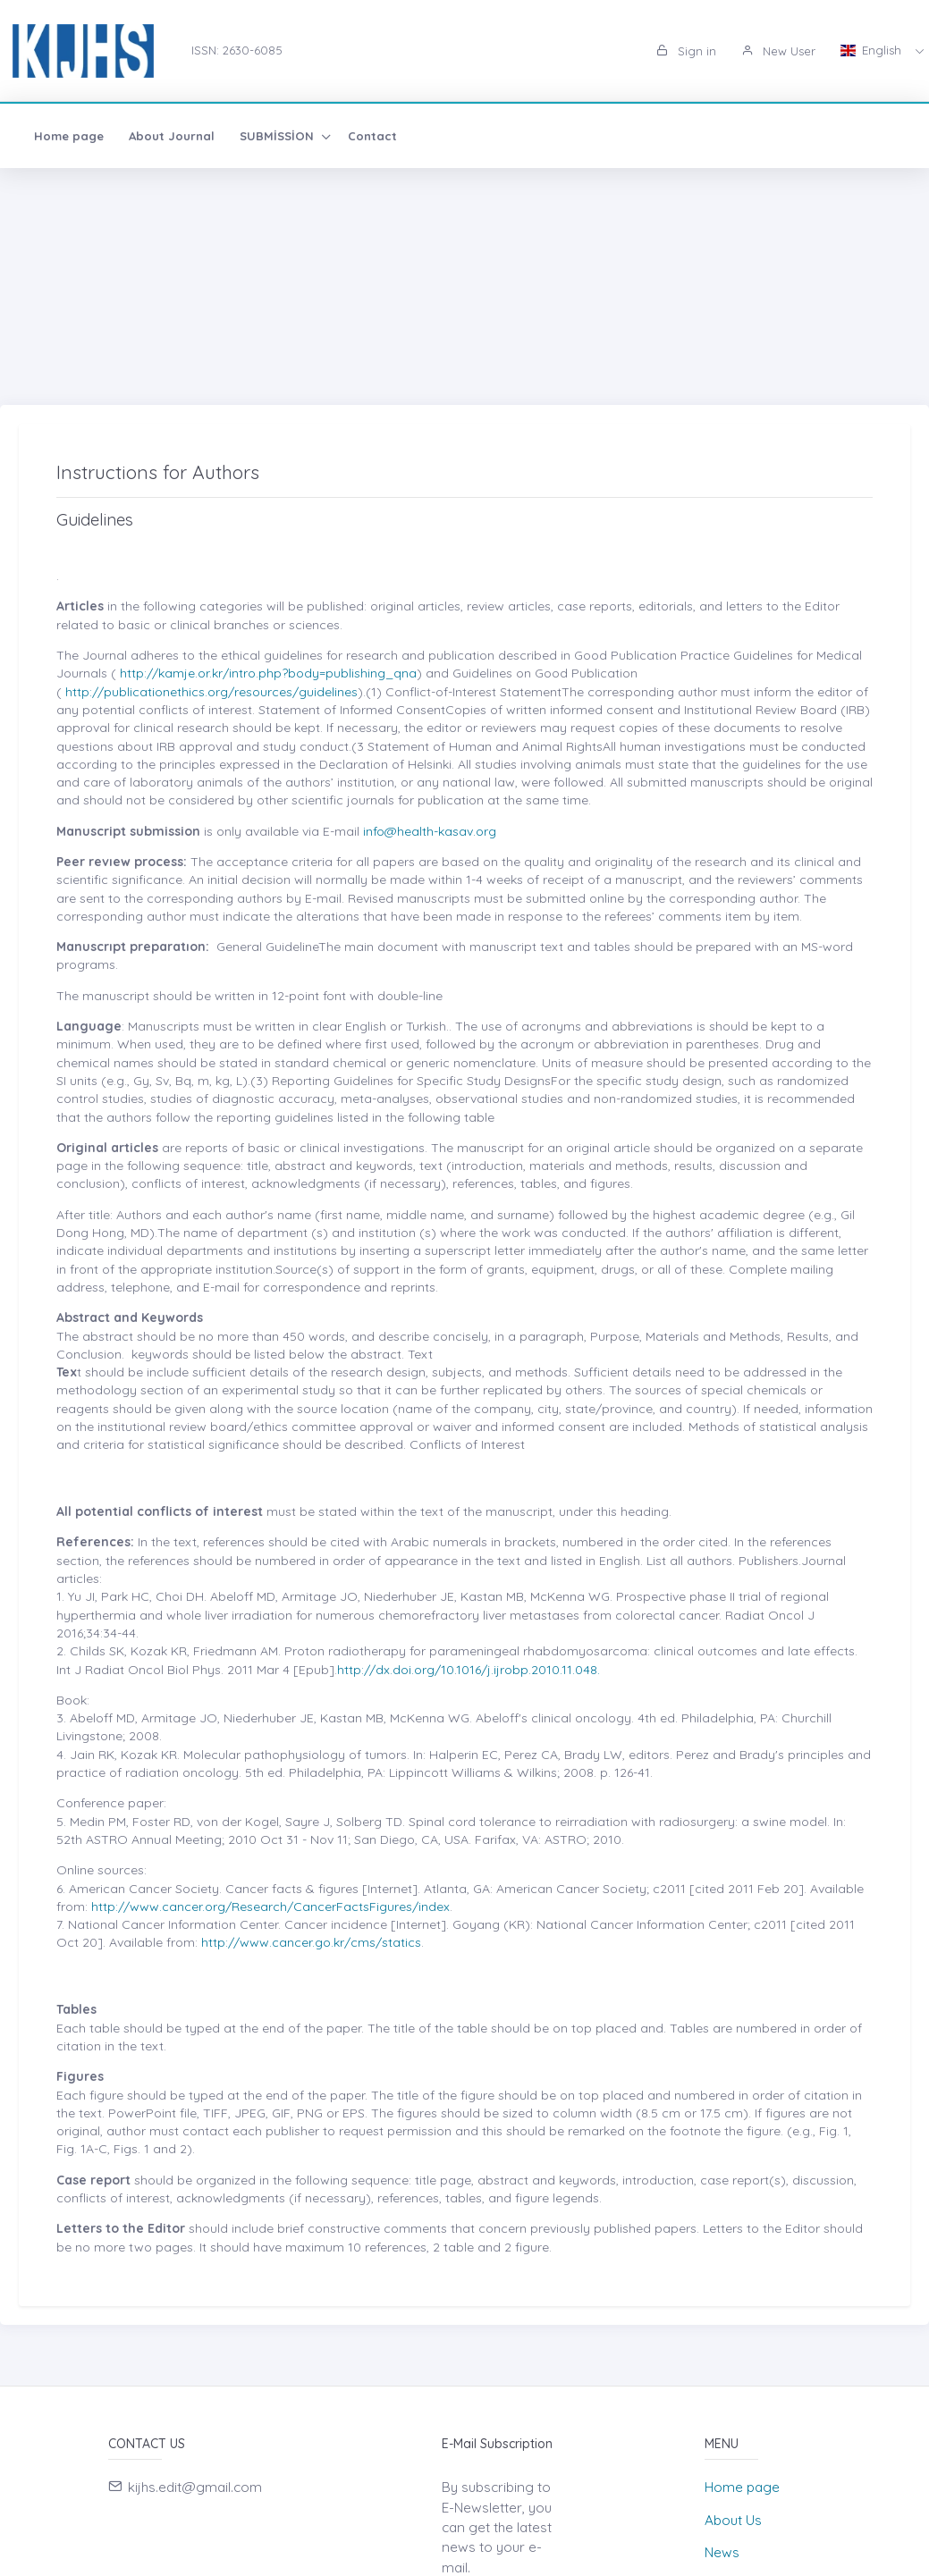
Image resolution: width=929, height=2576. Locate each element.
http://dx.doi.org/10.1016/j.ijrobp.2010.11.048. (468, 1670)
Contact (372, 136)
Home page (69, 136)
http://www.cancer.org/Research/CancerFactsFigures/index (270, 1906)
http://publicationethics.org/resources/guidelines (210, 692)
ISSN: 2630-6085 (237, 50)
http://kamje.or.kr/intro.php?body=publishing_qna (266, 673)
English (872, 50)
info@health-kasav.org (429, 831)
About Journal (172, 136)
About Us (733, 2520)
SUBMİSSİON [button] (278, 136)
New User (778, 51)
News (722, 2552)
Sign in (686, 51)
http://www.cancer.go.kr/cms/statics (311, 1942)
